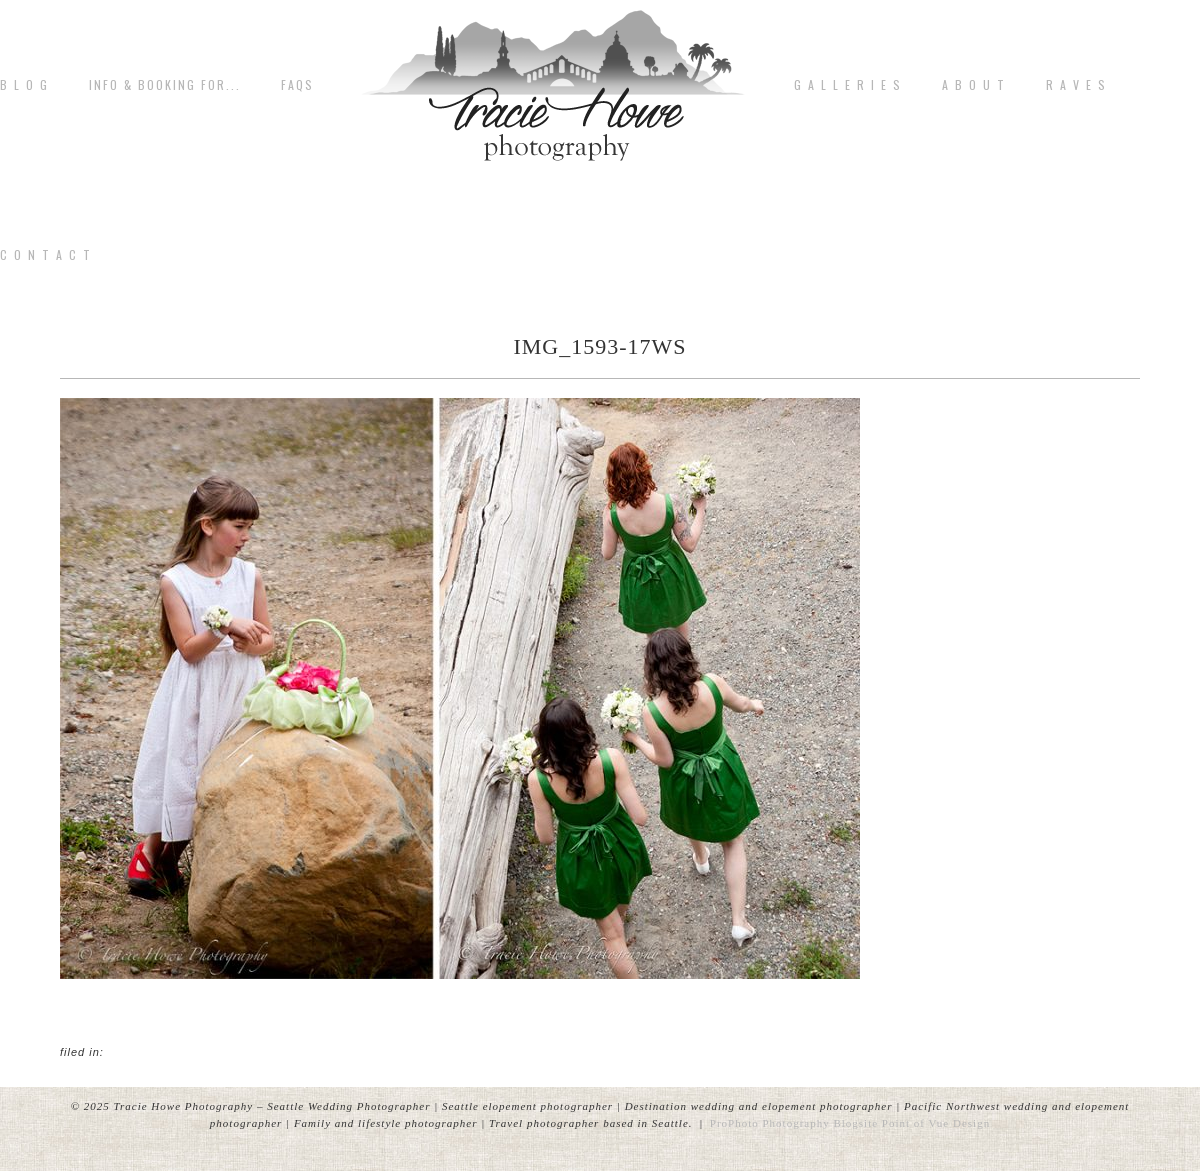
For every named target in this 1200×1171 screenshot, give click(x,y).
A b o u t (974, 85)
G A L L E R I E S (848, 85)
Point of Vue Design (936, 1123)
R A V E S (1076, 85)
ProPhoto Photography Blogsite (794, 1123)
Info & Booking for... (165, 85)
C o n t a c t (46, 255)
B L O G (24, 85)
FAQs (297, 85)
